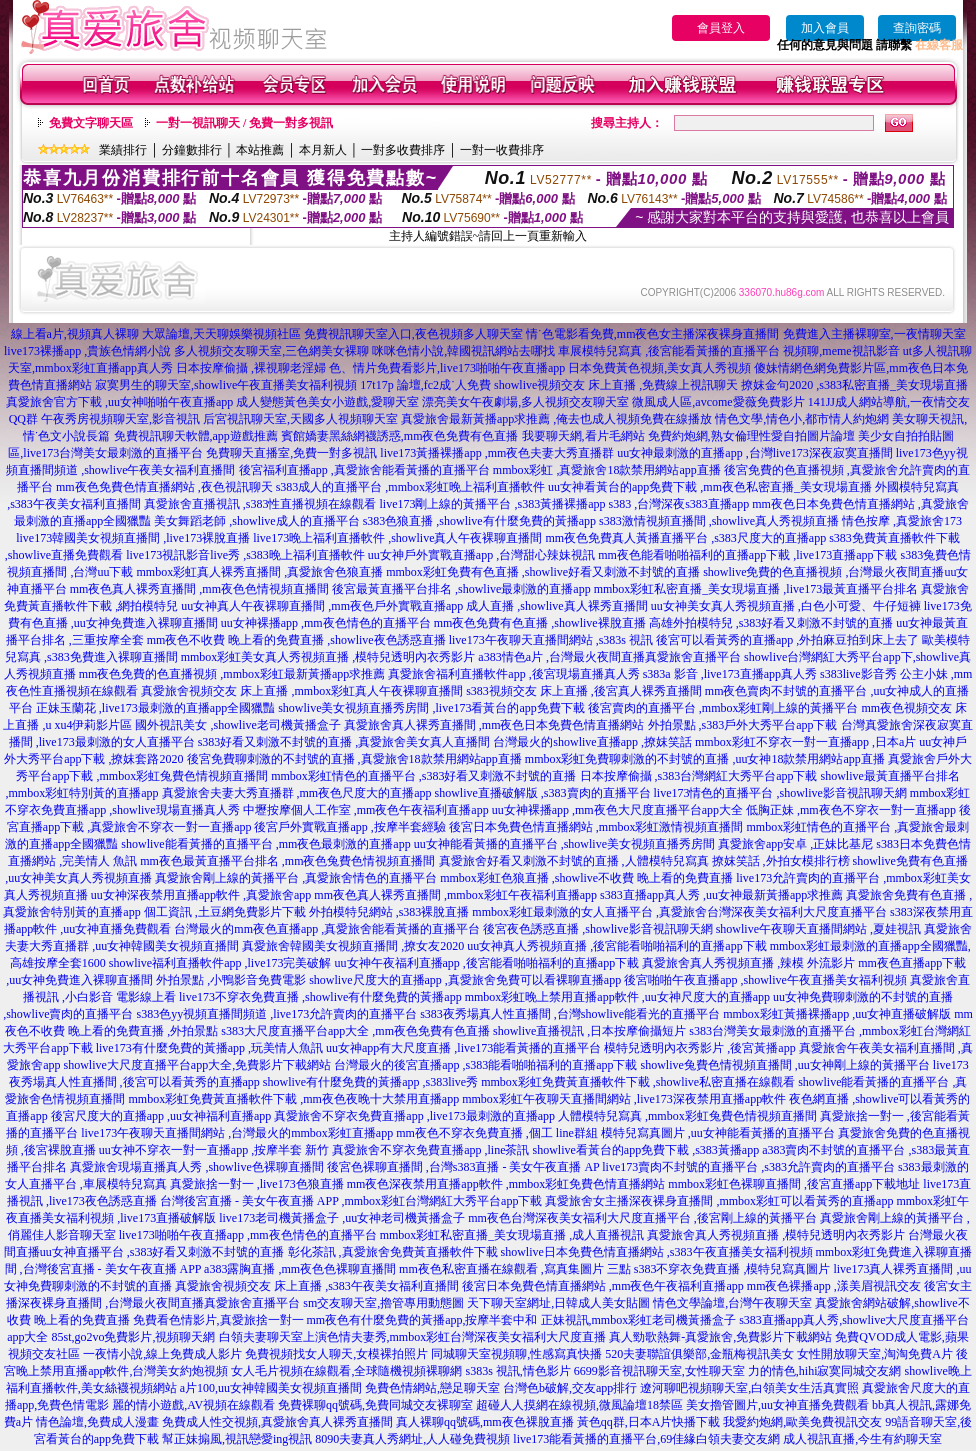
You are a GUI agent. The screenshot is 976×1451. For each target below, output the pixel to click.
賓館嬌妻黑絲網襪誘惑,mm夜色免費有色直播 (400, 436)
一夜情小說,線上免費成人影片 (162, 1354)
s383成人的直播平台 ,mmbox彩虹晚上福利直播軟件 (410, 487)
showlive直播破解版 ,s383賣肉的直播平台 (543, 793)
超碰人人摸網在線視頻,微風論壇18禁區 (579, 1405)
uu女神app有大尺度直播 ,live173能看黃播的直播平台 (463, 1048)
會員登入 (721, 28)
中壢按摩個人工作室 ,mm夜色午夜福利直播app (366, 810)
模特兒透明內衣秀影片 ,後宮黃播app (699, 1048)
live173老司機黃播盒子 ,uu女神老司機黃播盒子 (342, 1218)
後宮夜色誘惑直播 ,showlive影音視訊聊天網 (597, 929)
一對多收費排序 (403, 150)
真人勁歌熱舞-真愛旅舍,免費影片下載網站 (720, 1337)
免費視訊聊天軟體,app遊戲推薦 (196, 436)
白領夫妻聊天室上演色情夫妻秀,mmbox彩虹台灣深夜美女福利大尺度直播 (413, 1337)
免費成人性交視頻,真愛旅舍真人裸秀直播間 (277, 1422)
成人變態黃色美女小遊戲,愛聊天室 (327, 402)
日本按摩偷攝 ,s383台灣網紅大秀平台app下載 (699, 776)
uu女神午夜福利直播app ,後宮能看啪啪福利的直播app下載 (487, 963)
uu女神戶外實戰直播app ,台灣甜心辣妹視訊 (481, 555)
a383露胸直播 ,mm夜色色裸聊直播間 (300, 1269)
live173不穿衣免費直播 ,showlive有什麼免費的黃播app (320, 997)
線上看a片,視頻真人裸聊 (75, 334)
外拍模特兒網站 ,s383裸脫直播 (389, 912)
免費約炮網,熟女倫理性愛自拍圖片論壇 (751, 436)
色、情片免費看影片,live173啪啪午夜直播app (447, 368)
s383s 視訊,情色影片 (517, 1371)
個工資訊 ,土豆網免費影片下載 (225, 912)
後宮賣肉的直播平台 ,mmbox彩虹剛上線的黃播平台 (723, 708)
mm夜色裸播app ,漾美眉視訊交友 (834, 1286)
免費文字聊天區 (91, 123)
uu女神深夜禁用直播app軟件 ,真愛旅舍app (201, 895)
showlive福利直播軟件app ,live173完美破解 (220, 963)
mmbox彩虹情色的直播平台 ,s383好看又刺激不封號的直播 (423, 776)
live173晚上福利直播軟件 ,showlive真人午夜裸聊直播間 (397, 538)
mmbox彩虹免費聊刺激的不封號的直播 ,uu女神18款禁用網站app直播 (705, 759)
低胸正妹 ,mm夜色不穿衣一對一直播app (851, 810)
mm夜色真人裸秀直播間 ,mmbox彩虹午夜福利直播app (455, 895)
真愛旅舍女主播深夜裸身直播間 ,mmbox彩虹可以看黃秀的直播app (719, 1201)
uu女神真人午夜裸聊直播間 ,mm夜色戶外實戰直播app (322, 606)
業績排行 (123, 150)
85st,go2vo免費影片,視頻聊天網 (133, 1337)
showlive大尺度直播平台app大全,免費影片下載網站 (198, 1065)
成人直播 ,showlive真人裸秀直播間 (556, 606)
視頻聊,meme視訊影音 (841, 351)
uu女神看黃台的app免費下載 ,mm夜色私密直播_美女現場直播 (710, 487)
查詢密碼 (917, 28)
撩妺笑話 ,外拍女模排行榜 (781, 861)
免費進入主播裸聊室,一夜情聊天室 (874, 334)
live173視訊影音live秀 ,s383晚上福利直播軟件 (245, 555)
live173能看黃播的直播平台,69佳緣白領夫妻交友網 (646, 1439)
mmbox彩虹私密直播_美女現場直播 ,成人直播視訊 (512, 1235)
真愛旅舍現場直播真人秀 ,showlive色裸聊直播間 (196, 1167)
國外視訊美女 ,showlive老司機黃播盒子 (237, 725)
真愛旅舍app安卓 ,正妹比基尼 (795, 844)
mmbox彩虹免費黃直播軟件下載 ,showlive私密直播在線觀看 (638, 1082)
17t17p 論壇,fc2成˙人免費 (425, 385)
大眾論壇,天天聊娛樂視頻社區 (221, 334)
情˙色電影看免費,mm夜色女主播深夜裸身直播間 (653, 334)
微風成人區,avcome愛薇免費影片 (718, 402)
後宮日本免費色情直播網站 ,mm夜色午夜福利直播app (603, 1286)
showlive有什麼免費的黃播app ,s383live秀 (370, 1082)
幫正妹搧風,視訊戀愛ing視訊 (237, 1439)
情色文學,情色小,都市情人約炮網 (802, 419)
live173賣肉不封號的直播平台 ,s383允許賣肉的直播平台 (748, 1167)
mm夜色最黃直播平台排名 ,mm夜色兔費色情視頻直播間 (287, 861)
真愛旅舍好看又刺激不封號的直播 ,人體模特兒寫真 (574, 861)
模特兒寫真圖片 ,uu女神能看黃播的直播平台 (718, 1133)
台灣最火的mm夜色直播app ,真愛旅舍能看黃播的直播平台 (327, 929)
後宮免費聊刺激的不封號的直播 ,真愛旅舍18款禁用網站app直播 (354, 759)
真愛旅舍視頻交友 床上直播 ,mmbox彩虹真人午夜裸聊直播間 (302, 691)
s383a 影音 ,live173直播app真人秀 (730, 674)
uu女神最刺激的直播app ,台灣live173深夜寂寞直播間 (754, 453)
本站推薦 (260, 150)
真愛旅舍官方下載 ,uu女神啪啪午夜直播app (119, 402)
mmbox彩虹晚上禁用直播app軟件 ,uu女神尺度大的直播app (617, 997)
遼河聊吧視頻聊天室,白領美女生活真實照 (749, 1388)
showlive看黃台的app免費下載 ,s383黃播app (646, 1150)
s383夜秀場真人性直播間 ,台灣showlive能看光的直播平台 (570, 1014)
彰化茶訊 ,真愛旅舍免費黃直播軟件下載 (393, 1252)
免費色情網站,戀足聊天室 (432, 1388)
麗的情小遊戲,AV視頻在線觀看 (193, 1405)
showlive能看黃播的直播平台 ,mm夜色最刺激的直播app (265, 844)
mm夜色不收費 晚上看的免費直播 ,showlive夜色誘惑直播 (296, 640)
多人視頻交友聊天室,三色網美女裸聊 (271, 351)
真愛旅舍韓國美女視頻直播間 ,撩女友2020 (353, 946)
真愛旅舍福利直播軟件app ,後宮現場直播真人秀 (513, 674)
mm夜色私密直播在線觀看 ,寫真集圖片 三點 (515, 1269)
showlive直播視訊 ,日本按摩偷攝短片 (589, 1031)
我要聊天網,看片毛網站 (583, 436)
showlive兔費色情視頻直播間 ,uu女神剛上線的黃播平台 (784, 1065)
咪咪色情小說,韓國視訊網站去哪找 (463, 351)
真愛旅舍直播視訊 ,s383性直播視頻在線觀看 (260, 504)
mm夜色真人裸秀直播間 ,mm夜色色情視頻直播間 (199, 589)
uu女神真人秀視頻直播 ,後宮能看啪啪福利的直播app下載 (616, 946)
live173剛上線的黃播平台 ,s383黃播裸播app (493, 504)
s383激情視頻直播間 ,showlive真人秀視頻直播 (719, 521)
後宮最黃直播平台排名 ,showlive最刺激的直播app (461, 589)
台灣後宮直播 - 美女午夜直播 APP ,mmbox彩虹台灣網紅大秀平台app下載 (351, 1201)
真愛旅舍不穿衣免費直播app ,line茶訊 (430, 1150)
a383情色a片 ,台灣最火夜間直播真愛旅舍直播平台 (609, 657)
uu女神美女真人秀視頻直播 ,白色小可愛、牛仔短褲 (786, 606)
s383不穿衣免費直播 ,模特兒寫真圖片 (732, 1269)
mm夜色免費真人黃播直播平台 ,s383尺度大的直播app (685, 538)
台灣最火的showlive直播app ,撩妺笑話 (592, 742)
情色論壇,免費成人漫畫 (97, 1422)
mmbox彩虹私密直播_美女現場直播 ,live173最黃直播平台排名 (756, 589)
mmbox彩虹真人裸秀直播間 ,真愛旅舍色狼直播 (259, 572)
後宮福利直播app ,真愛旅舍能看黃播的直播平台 (364, 470)
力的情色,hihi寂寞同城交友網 (825, 1371)
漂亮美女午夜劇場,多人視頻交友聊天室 (525, 402)
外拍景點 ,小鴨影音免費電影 (231, 980)
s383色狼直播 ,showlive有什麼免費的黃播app (479, 521)
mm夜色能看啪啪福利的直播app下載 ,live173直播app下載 (747, 555)
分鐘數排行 (192, 150)
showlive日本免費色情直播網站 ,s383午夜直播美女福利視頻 (657, 1252)
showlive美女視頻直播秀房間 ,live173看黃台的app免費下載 (431, 708)
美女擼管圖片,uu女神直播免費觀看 (777, 1405)
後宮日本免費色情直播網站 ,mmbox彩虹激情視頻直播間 (596, 827)
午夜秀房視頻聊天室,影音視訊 (120, 419)
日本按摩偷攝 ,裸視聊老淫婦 (251, 368)
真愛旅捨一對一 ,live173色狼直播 (257, 1184)
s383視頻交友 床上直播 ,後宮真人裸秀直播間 (584, 691)
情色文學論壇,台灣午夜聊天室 (732, 1303)
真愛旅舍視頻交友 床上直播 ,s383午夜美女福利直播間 (317, 1286)
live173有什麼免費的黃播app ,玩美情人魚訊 (209, 1048)
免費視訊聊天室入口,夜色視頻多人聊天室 (413, 334)
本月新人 (323, 150)
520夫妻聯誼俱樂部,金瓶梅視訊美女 (699, 1354)
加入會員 (825, 28)
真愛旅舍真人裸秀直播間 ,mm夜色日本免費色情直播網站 (494, 725)
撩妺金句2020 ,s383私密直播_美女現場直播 (854, 385)
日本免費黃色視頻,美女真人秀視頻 (659, 368)
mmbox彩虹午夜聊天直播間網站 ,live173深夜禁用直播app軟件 (624, 1099)
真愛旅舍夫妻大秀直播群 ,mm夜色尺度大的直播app (297, 793)
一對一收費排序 (502, 150)
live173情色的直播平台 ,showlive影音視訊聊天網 (780, 793)
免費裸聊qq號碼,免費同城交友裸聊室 (375, 1405)
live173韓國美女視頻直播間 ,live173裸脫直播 (133, 538)
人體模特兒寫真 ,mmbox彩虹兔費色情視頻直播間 (687, 1116)
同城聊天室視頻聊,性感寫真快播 (516, 1354)
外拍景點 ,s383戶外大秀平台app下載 (743, 725)
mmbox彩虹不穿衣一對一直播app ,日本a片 (805, 742)
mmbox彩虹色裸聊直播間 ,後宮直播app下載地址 (794, 1184)
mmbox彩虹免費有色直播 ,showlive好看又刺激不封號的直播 (543, 572)
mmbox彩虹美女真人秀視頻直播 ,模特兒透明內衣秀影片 (328, 657)
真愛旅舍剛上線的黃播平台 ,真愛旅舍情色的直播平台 (296, 878)
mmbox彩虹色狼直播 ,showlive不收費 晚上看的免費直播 (586, 878)
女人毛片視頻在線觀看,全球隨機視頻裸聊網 (346, 1371)
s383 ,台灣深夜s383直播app (679, 504)
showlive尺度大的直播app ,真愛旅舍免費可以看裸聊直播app (465, 980)
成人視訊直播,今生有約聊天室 (862, 1439)
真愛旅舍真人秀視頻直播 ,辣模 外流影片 (748, 963)
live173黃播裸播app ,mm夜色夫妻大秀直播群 (497, 453)
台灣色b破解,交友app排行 (570, 1388)
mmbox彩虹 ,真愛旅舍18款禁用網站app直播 (607, 470)
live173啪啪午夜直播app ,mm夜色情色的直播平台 (248, 1235)
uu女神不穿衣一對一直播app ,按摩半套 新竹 (214, 1150)
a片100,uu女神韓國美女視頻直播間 (271, 1388)
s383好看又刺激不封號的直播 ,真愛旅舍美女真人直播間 (344, 742)
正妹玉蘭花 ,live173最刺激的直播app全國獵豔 (155, 708)
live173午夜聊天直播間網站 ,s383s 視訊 (551, 640)
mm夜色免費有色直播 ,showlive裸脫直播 (540, 623)
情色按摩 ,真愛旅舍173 (902, 521)
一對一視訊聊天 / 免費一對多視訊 (244, 123)
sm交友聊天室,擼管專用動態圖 (383, 1303)
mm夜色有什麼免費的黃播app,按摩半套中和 (422, 1320)
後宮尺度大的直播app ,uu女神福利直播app (161, 1116)
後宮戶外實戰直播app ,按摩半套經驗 (349, 827)
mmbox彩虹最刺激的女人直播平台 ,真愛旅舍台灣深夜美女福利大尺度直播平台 (679, 912)
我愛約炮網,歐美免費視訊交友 (802, 1422)
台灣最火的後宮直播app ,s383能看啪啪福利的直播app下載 (485, 1065)
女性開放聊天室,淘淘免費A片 (875, 1354)
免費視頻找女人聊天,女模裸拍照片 (336, 1354)
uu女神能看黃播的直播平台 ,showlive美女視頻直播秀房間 (564, 844)
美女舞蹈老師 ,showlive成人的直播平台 (256, 521)
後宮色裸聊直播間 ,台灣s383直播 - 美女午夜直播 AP (463, 1167)
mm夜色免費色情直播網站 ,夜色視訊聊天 (164, 487)
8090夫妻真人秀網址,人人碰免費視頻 (412, 1439)
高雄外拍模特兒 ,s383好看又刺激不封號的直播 (771, 623)
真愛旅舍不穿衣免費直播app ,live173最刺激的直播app (414, 1116)
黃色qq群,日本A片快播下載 (649, 1422)
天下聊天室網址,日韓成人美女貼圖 (558, 1303)
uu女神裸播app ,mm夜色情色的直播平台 (326, 623)
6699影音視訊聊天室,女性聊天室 (659, 1371)
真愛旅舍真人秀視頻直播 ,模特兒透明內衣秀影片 (776, 1235)
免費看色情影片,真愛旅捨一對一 (218, 1320)
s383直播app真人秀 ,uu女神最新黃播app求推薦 (721, 895)
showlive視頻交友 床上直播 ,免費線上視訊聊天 (616, 385)
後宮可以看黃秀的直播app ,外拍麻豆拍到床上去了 (787, 640)
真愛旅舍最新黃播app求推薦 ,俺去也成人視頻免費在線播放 (556, 419)
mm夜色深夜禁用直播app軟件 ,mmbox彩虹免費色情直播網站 (506, 1184)
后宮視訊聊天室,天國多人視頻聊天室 (300, 419)
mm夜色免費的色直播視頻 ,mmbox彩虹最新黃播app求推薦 (232, 674)
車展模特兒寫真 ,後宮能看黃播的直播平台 (669, 351)
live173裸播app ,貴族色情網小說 (87, 351)
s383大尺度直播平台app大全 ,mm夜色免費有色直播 (355, 1031)
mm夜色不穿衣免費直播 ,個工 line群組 (497, 1133)
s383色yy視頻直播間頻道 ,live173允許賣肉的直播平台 (277, 1014)
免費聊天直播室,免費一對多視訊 (291, 453)
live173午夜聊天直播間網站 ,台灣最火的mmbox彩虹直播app (237, 1133)
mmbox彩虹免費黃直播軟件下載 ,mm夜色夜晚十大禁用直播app (293, 1099)
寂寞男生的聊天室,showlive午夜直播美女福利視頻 (226, 385)
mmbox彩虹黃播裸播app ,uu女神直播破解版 (837, 1014)
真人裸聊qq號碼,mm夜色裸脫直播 (485, 1422)
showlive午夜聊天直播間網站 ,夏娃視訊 (818, 929)
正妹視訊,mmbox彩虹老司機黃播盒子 (639, 1320)
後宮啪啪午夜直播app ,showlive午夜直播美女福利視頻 (765, 980)
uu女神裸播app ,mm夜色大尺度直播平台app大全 (617, 810)
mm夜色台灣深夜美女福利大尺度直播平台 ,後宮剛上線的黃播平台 (642, 1218)
